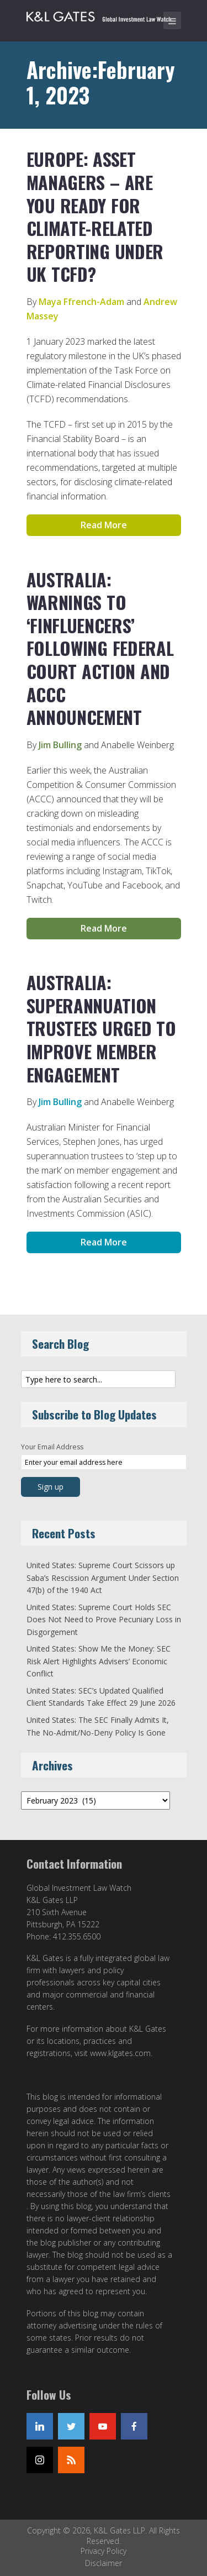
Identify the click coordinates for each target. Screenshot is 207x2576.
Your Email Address (52, 1447)
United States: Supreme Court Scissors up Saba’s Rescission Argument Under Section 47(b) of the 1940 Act (102, 1577)
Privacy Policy (103, 2551)
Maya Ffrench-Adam (81, 302)
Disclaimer (103, 2563)
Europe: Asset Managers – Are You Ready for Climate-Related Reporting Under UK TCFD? (94, 216)
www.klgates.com (120, 2053)
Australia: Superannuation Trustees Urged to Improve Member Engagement (101, 1028)
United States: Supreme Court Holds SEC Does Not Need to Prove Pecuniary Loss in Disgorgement (103, 1619)
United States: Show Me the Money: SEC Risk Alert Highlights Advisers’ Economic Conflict (98, 1661)
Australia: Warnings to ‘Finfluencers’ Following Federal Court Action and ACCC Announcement (100, 648)
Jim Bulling (60, 745)
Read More (104, 525)
